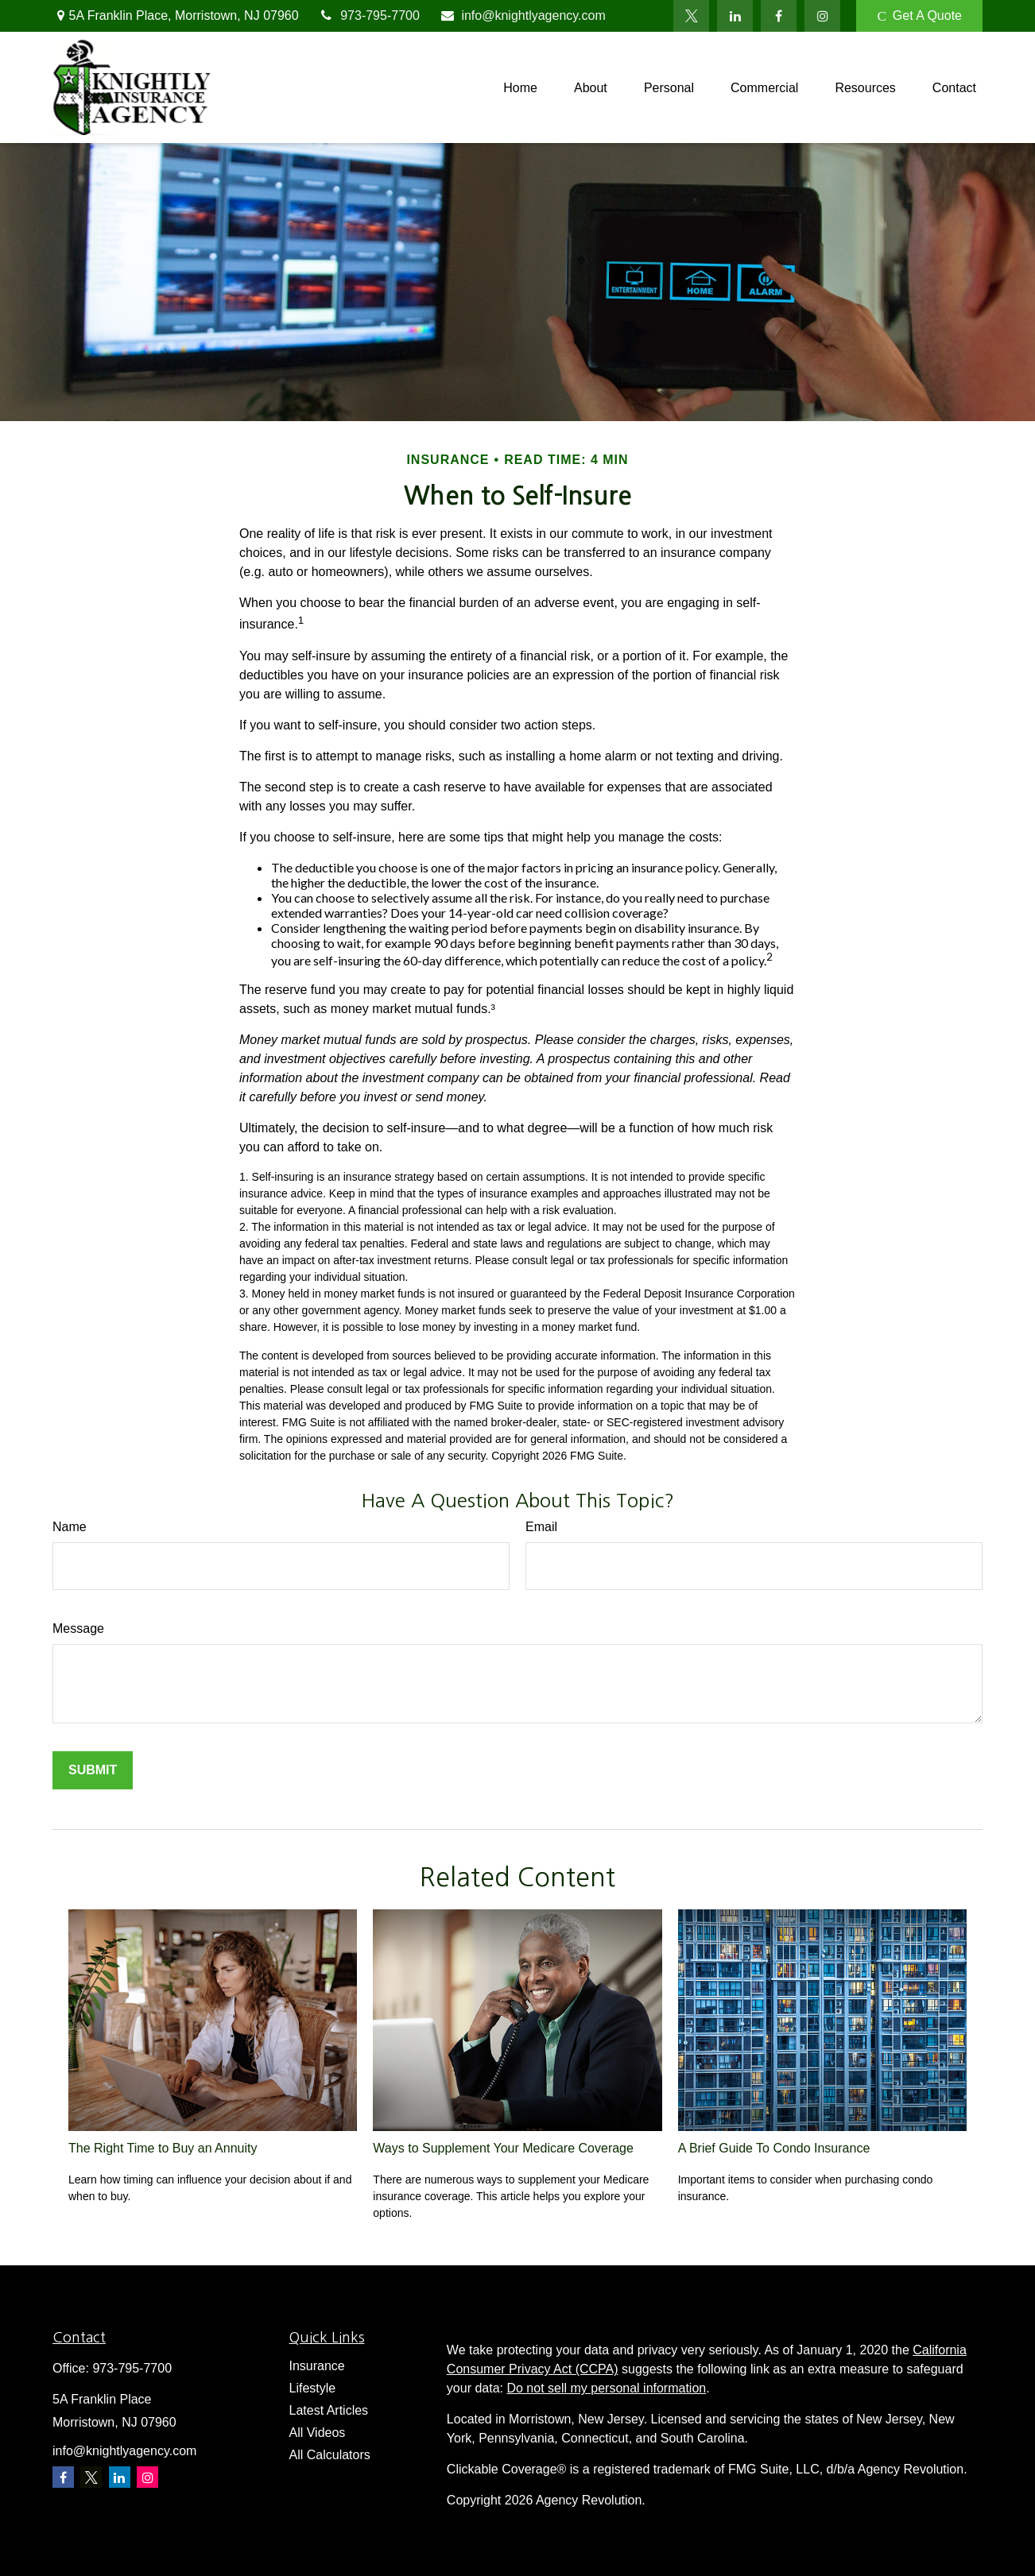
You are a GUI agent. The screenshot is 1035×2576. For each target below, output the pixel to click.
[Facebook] (779, 16)
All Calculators (329, 2455)
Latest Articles (329, 2410)
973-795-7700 (369, 15)
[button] (520, 88)
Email (541, 1527)
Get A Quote (919, 16)
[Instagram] (147, 2477)
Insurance (317, 2366)
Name (69, 1527)
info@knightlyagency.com (523, 15)
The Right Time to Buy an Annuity (162, 2148)
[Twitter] (691, 16)
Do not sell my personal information (606, 2388)
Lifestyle (312, 2388)
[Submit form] (92, 1770)
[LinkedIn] (735, 16)
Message (78, 1628)
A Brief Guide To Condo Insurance (774, 2148)
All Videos (317, 2432)
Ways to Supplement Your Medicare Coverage (503, 2148)
